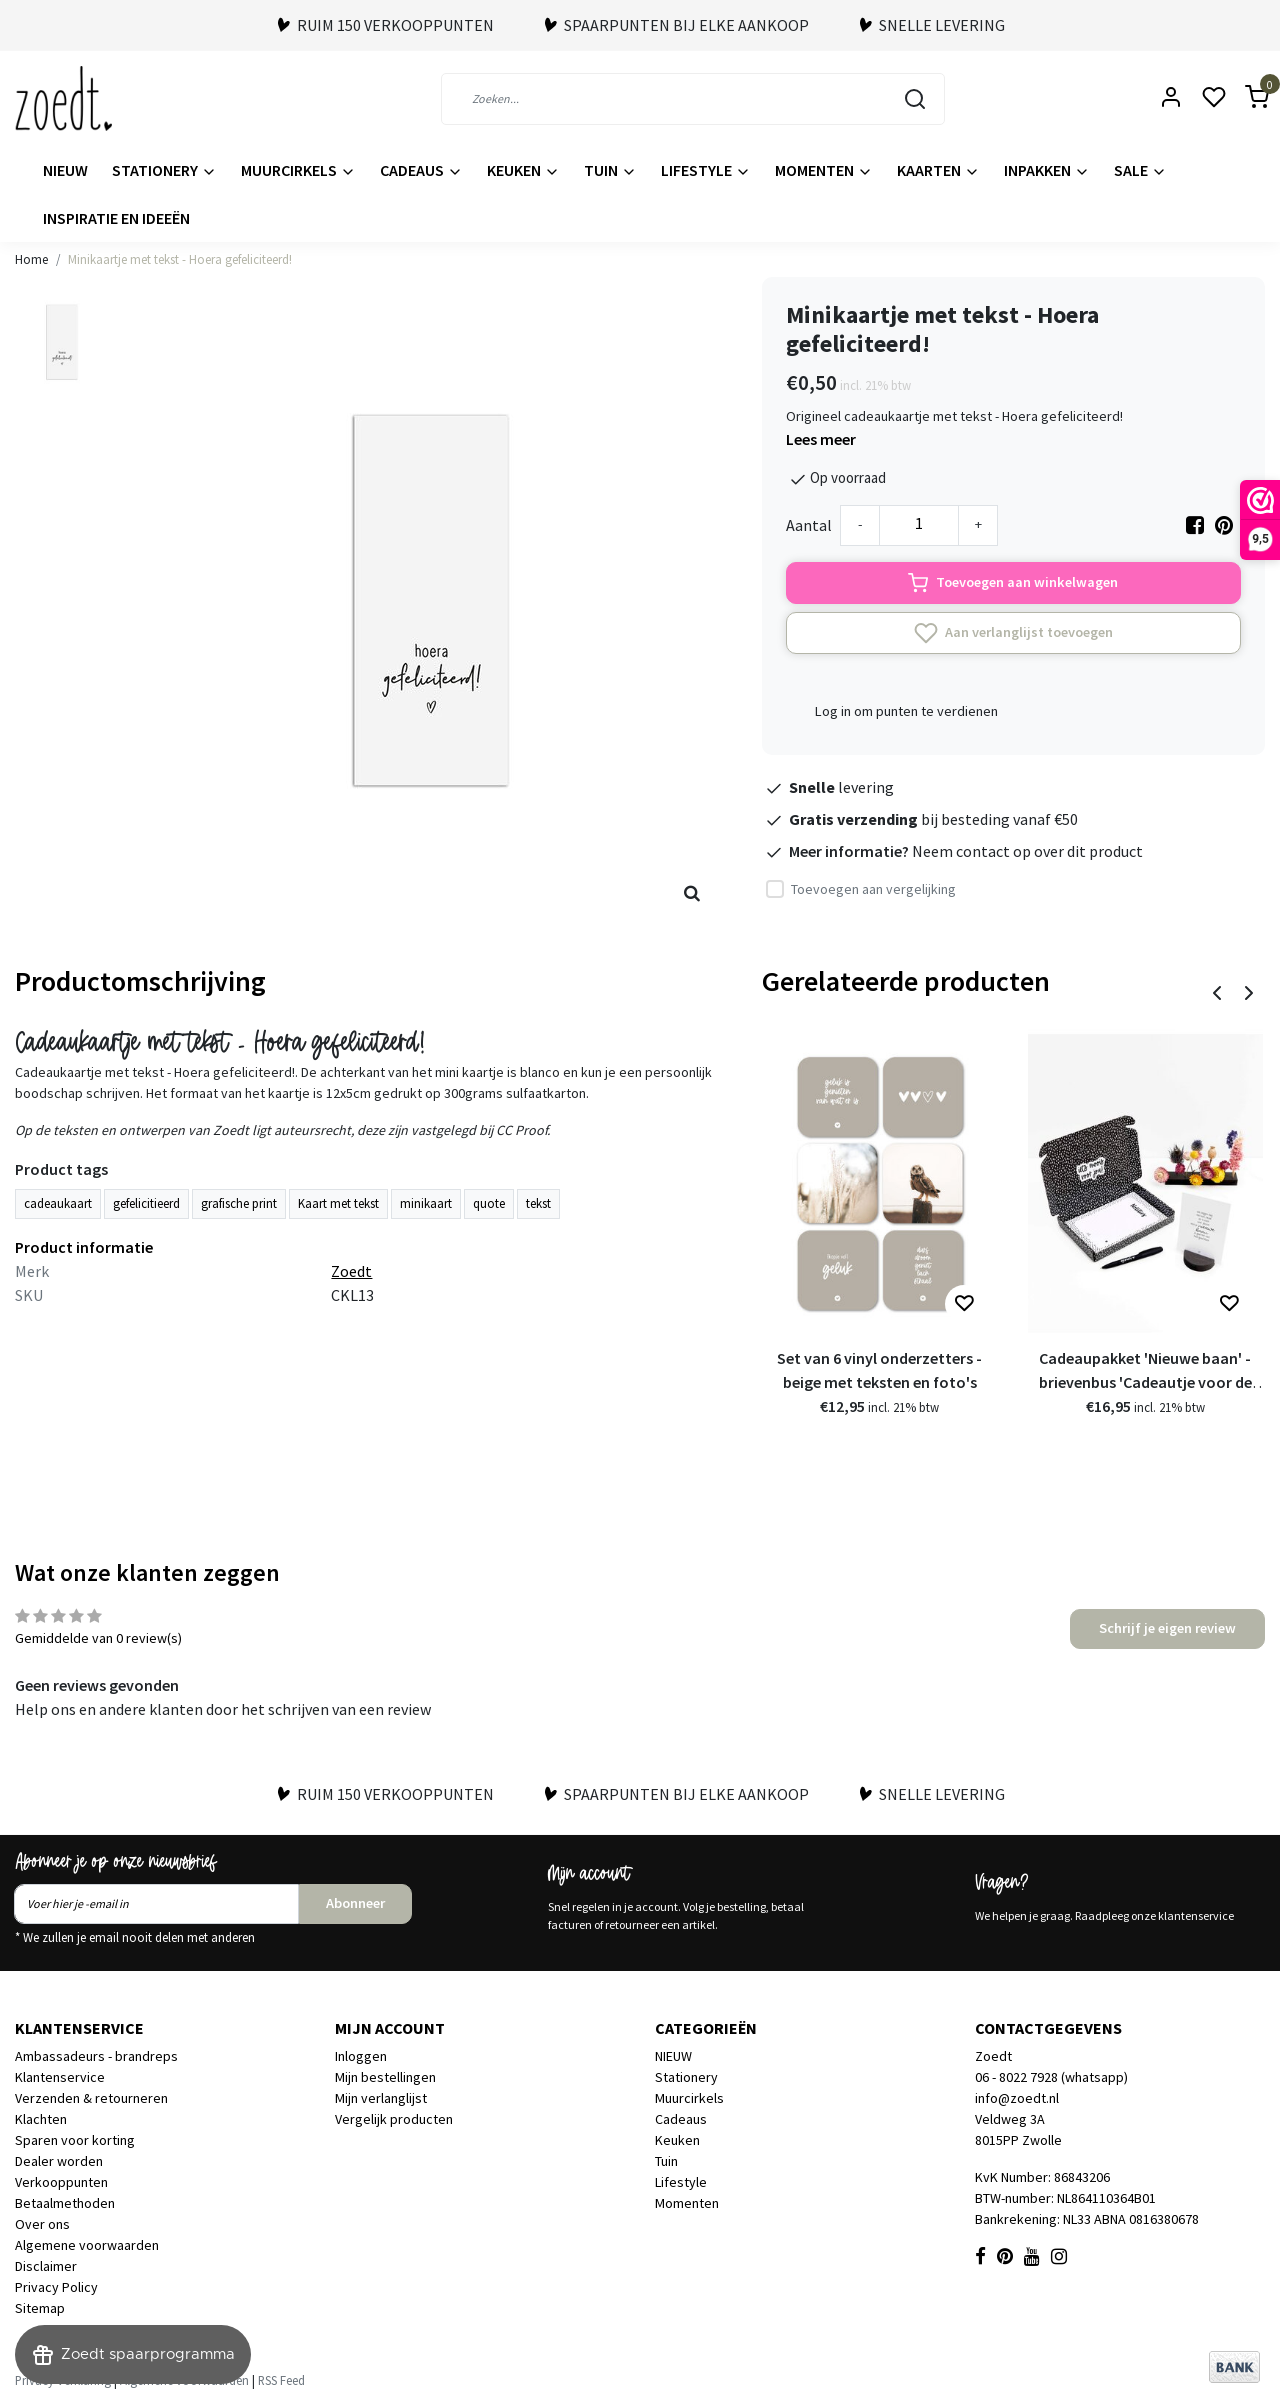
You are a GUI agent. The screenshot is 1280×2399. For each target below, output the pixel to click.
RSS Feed (281, 2380)
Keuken (523, 170)
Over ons (42, 2224)
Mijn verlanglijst (381, 2098)
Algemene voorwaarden (87, 2245)
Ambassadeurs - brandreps (96, 2056)
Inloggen (361, 2056)
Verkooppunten (61, 2182)
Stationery (164, 170)
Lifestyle (706, 170)
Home (31, 259)
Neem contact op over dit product (1027, 851)
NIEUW (65, 170)
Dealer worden (59, 2161)
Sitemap (40, 2308)
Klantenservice (60, 2077)
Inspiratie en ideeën (116, 218)
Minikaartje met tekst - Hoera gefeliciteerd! (180, 259)
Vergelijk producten (394, 2119)
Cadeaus (421, 170)
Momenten (824, 170)
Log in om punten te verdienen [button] (906, 711)
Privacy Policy (56, 2287)
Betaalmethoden (65, 2203)
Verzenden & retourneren (91, 2098)
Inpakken (1047, 170)
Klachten (41, 2119)
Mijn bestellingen (385, 2077)
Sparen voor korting (75, 2140)
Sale (1140, 170)
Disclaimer (46, 2266)
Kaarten (938, 170)
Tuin (610, 170)
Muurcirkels (298, 170)
